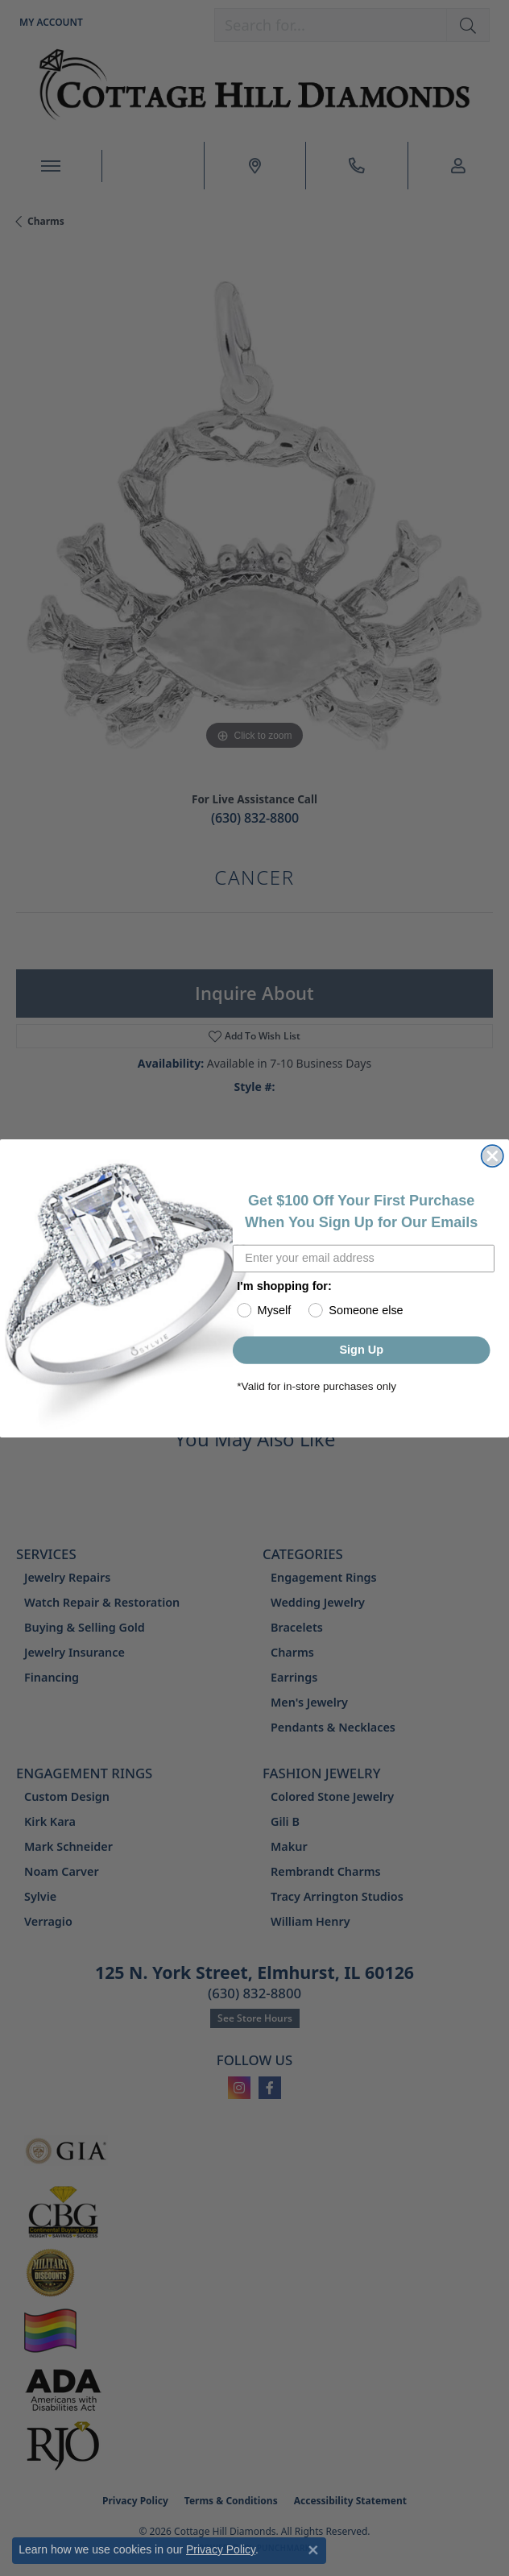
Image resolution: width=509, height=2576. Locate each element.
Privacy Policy (220, 2549)
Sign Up (361, 1349)
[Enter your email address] (364, 1258)
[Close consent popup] (313, 2550)
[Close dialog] (492, 1156)
